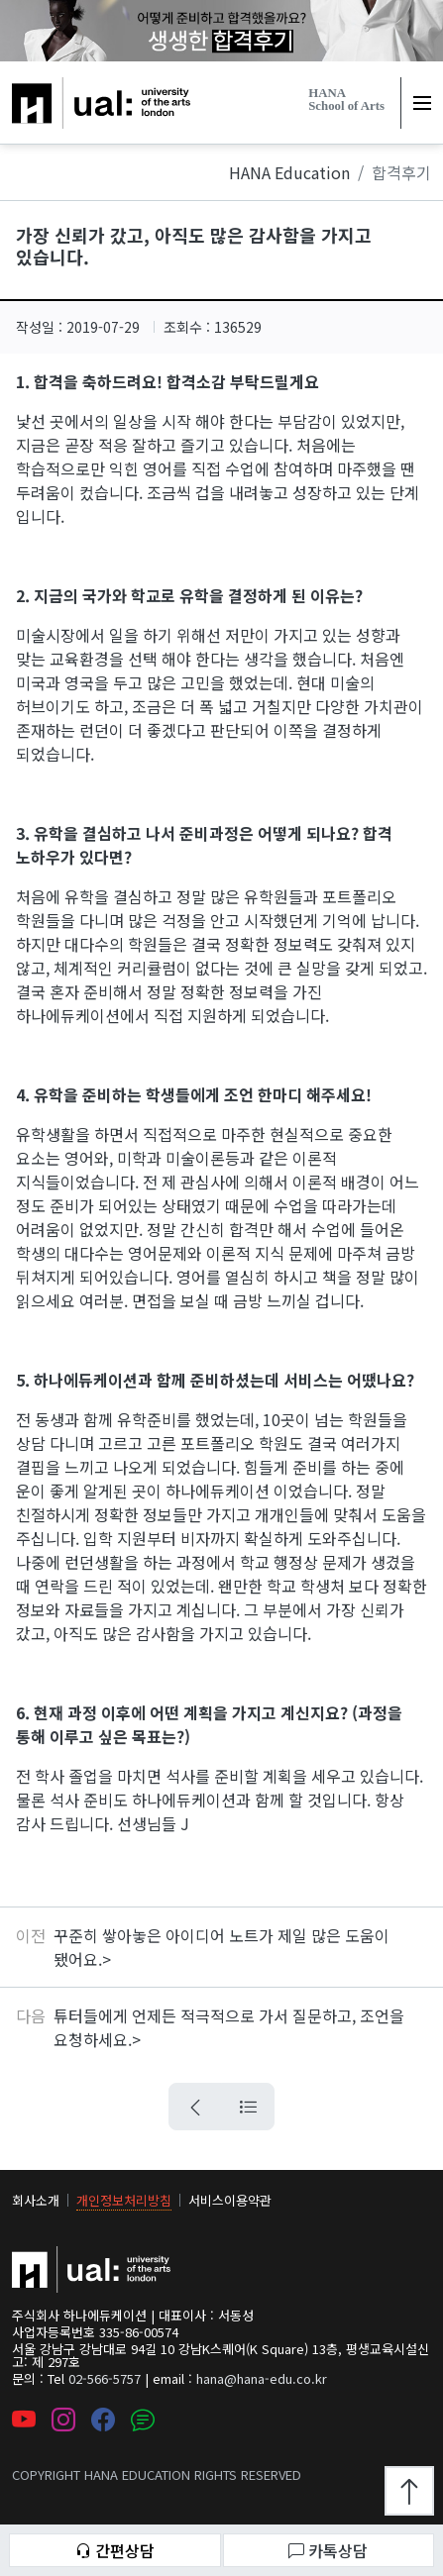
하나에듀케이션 (64, 89)
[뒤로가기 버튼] (195, 2106)
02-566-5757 (104, 2378)
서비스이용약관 (230, 2200)
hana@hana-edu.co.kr (261, 2378)
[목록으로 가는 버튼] (248, 2106)
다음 (31, 2015)
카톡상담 (328, 2550)
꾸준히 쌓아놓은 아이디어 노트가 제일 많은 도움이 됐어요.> (221, 1947)
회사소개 (35, 2200)
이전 (31, 1935)
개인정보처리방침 (123, 2200)
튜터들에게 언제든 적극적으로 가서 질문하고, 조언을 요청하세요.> (229, 2027)
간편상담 (115, 2550)
